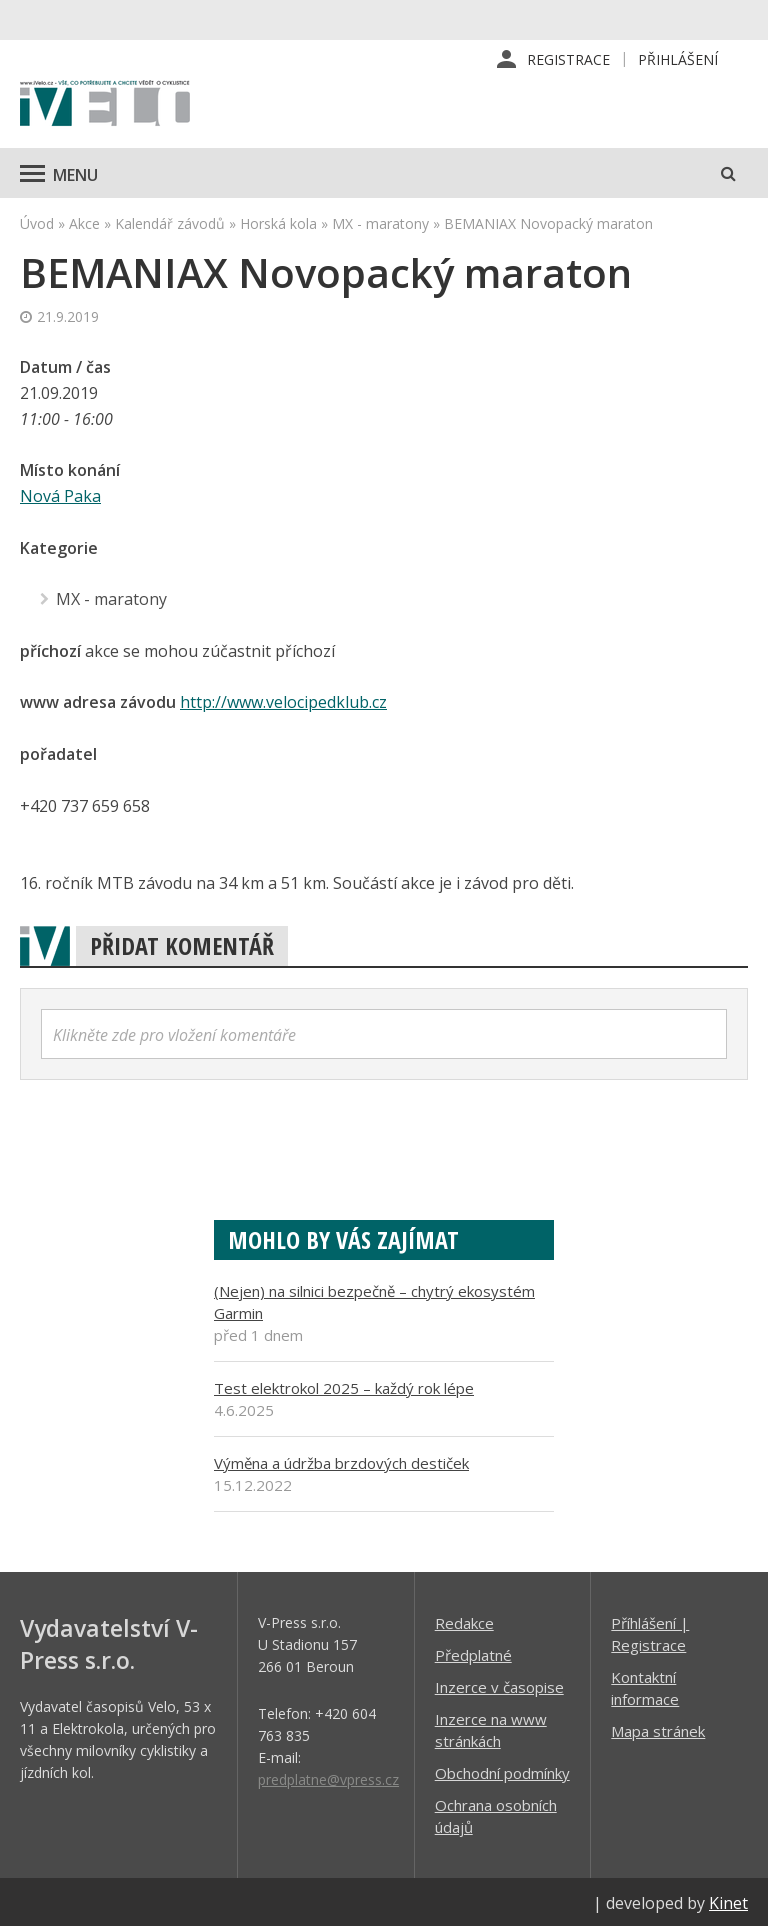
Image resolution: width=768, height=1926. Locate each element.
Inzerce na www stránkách (491, 1727)
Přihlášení (678, 59)
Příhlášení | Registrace (650, 1631)
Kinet (728, 1900)
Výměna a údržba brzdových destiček (341, 1460)
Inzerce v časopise (499, 1684)
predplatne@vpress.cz (328, 1776)
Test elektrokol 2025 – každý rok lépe (344, 1385)
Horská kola (278, 223)
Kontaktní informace (645, 1685)
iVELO (105, 105)
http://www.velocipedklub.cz (283, 700)
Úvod (37, 223)
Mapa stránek (658, 1728)
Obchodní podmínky (502, 1770)
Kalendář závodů (170, 223)
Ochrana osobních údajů (496, 1813)
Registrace (568, 59)
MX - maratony (380, 223)
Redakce (464, 1620)
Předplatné (473, 1652)
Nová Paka (60, 496)
